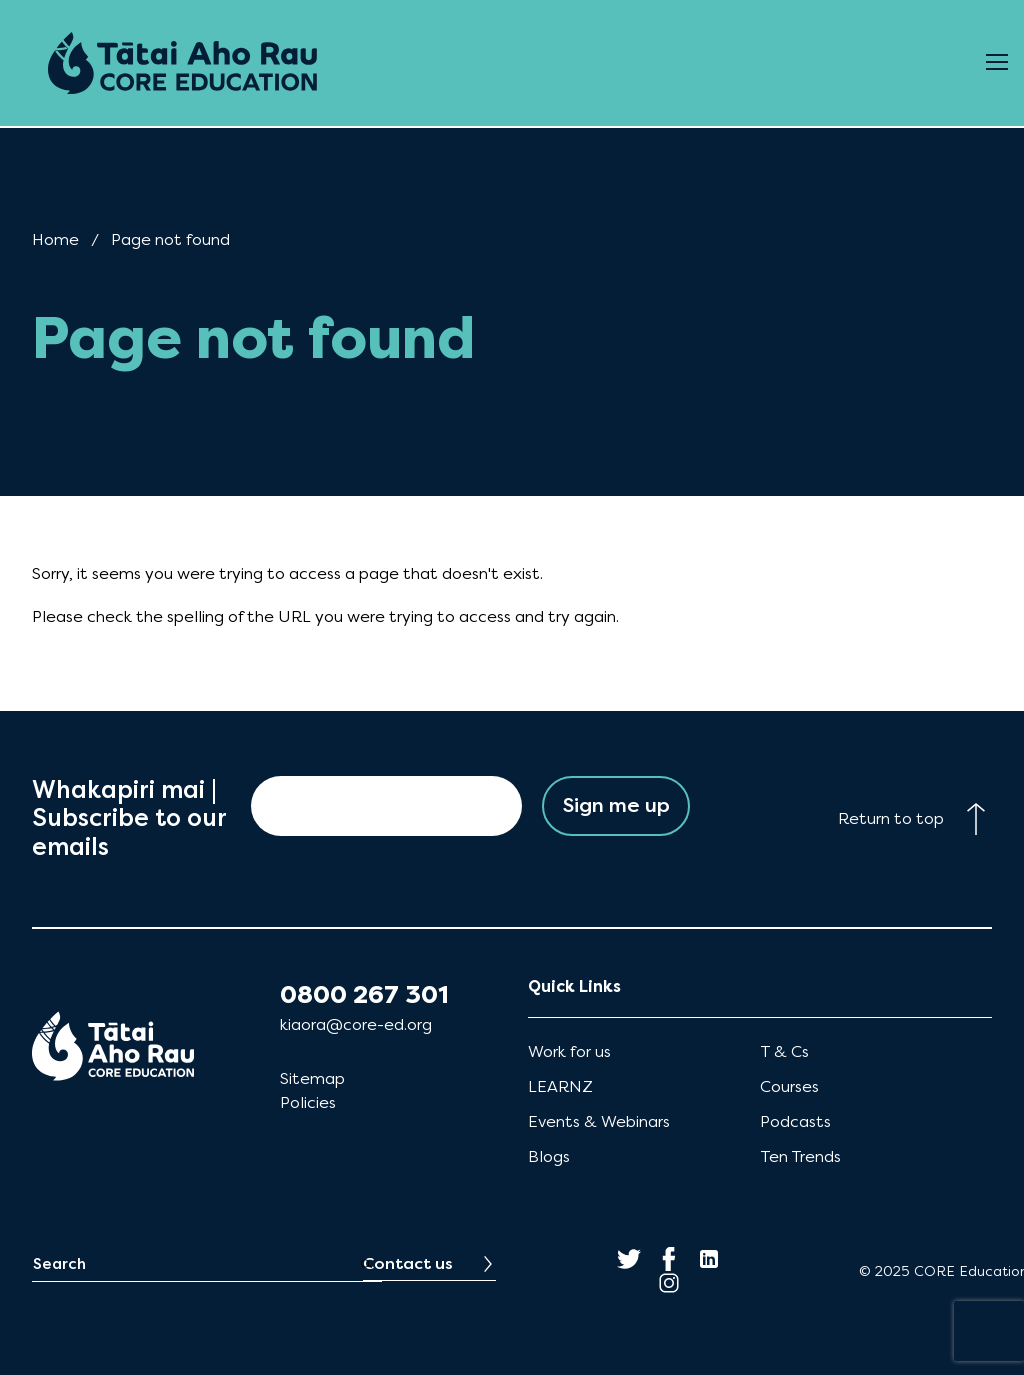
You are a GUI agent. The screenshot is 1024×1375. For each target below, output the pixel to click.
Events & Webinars (599, 1121)
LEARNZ (560, 1086)
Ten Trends (800, 1156)
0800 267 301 (364, 995)
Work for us (569, 1051)
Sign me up (616, 805)
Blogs (549, 1156)
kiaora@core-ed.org (356, 1024)
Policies (308, 1102)
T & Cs (784, 1051)
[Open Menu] (997, 63)
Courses (789, 1086)
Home (55, 239)
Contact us (408, 1263)
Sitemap (312, 1078)
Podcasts (795, 1121)
